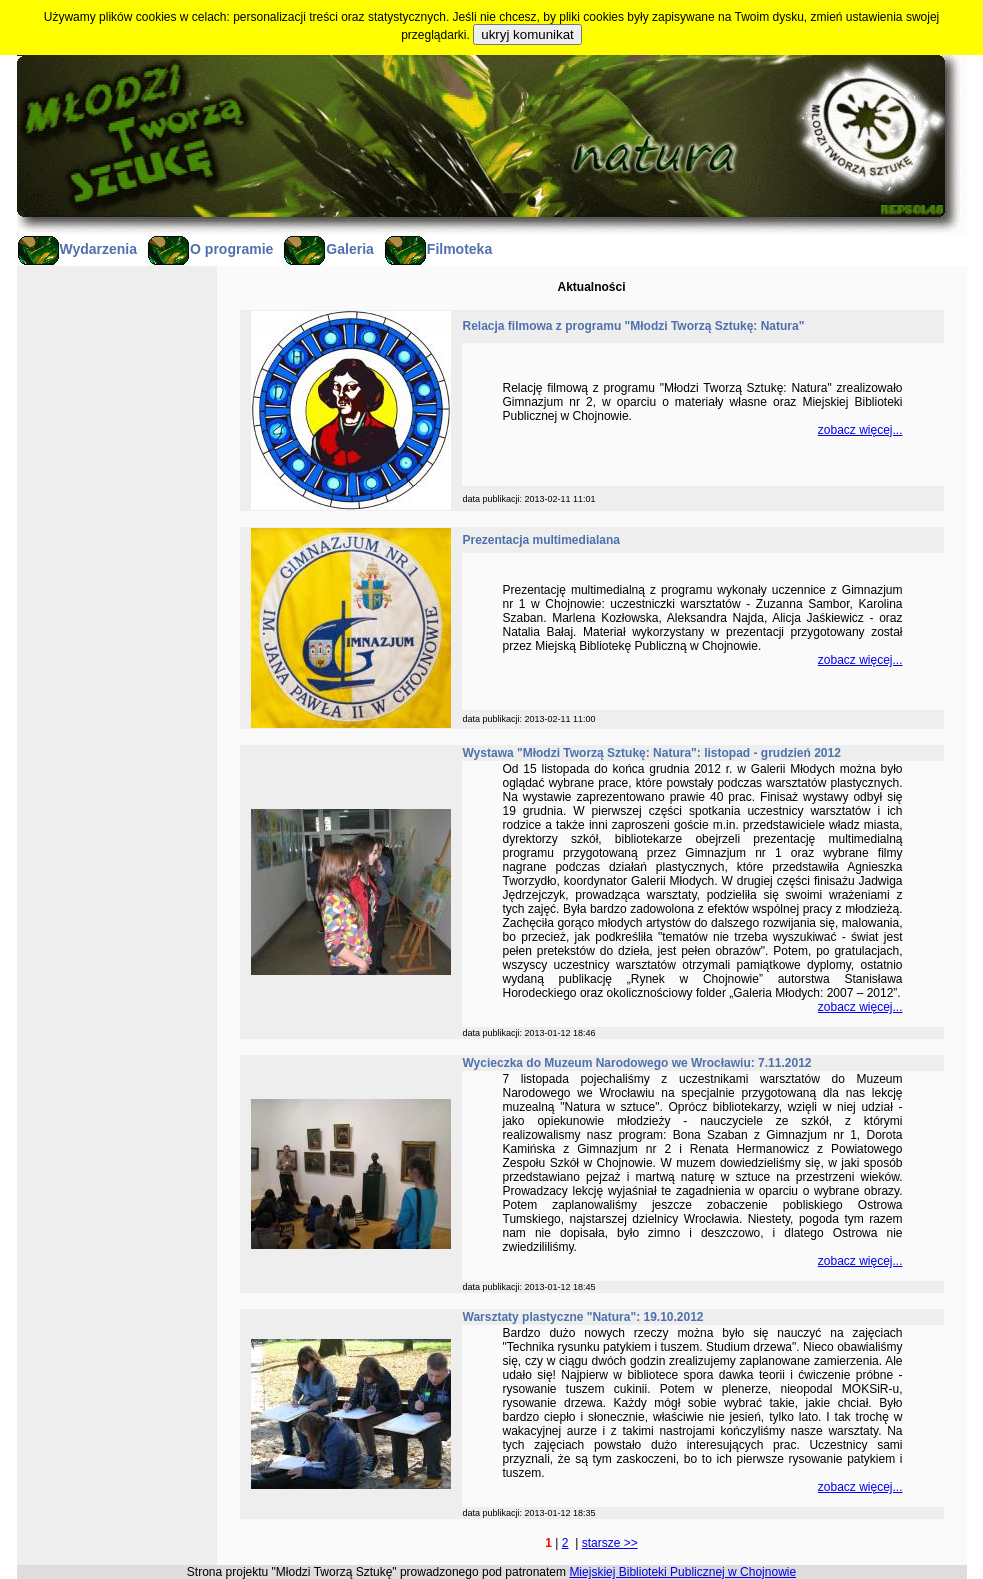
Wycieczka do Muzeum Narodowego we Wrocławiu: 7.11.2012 (637, 1063)
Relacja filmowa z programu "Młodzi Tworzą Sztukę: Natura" (634, 326)
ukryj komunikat (527, 34)
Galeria (328, 249)
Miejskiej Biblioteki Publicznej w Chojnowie (682, 1572)
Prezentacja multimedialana (541, 540)
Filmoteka (438, 249)
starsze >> (610, 1543)
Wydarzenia (77, 249)
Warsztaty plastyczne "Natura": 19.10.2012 (583, 1317)
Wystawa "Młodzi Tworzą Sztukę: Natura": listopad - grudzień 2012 (652, 753)
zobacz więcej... (860, 430)
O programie (210, 249)
